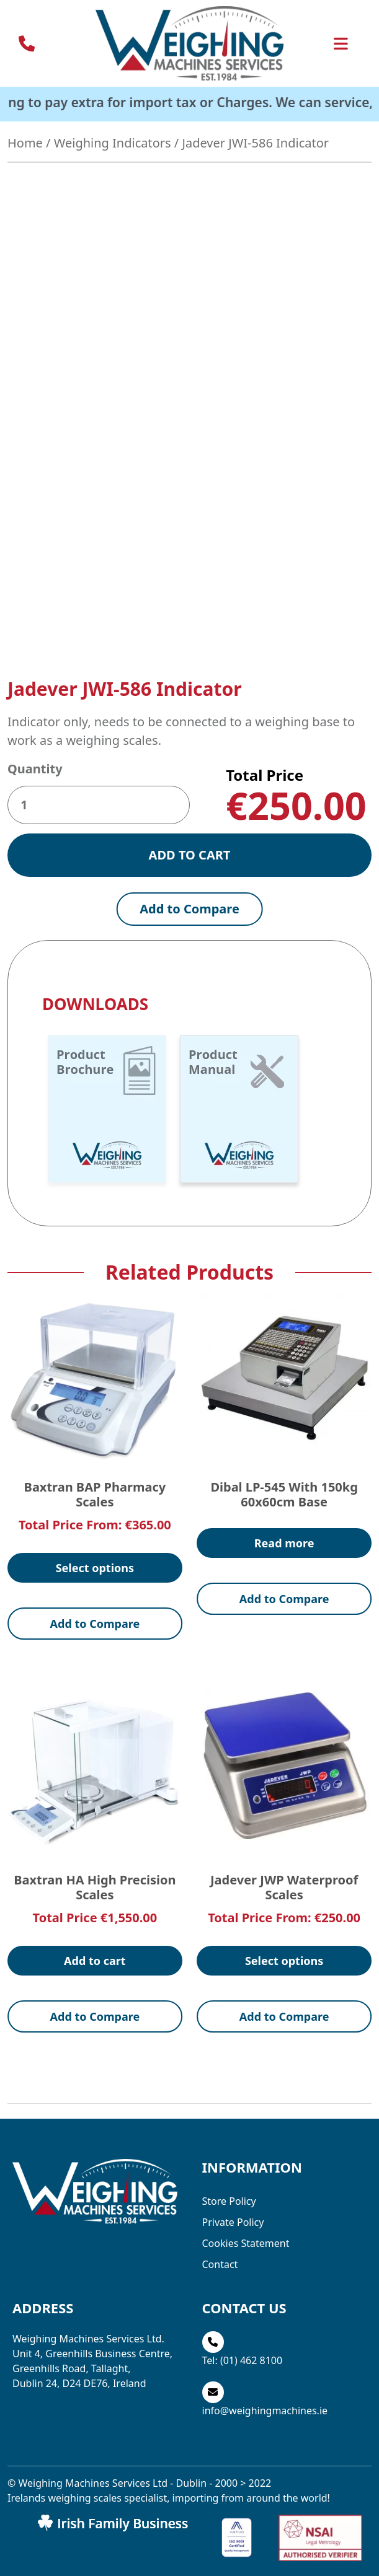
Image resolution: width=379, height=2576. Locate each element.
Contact (220, 2325)
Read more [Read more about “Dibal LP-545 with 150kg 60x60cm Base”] (284, 1604)
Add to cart (190, 916)
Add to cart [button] (95, 2021)
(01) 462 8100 (251, 2422)
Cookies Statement (246, 2304)
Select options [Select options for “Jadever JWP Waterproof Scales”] (284, 2021)
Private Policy (233, 2283)
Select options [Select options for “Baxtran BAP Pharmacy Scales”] (95, 1629)
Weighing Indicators (112, 142)
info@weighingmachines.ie (265, 2472)
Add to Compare (189, 970)
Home (25, 142)
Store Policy (229, 2262)
